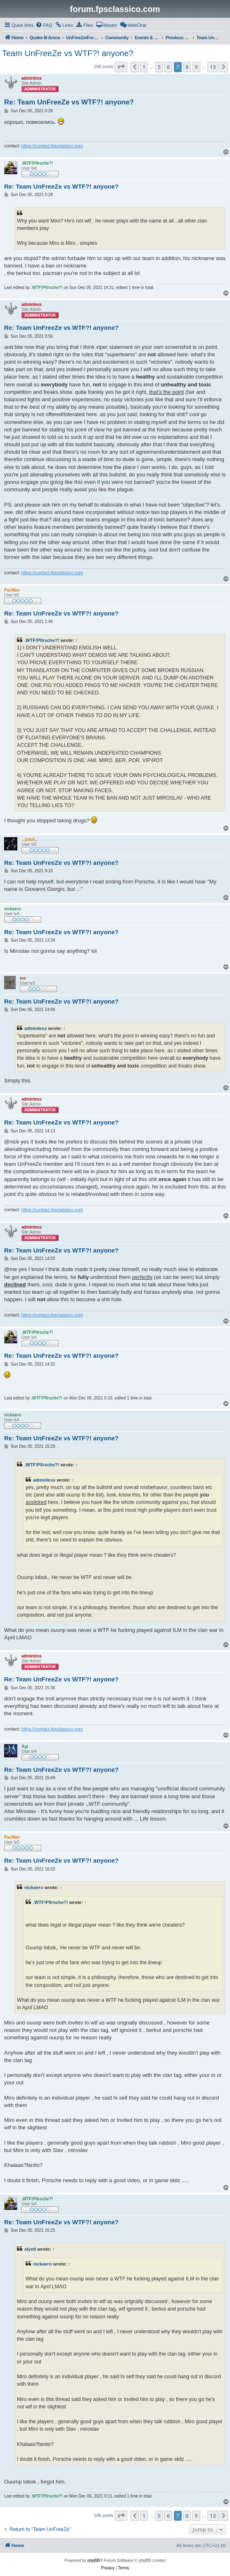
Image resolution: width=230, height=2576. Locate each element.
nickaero (33, 1887)
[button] (121, 67)
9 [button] (196, 67)
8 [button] (186, 67)
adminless (35, 1028)
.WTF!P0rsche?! (41, 640)
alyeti (30, 2249)
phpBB (94, 2560)
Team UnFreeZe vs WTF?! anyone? (67, 53)
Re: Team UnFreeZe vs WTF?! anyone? (69, 102)
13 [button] (213, 67)
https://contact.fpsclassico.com (52, 145)
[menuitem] (44, 25)
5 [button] (159, 67)
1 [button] (143, 67)
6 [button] (168, 67)
